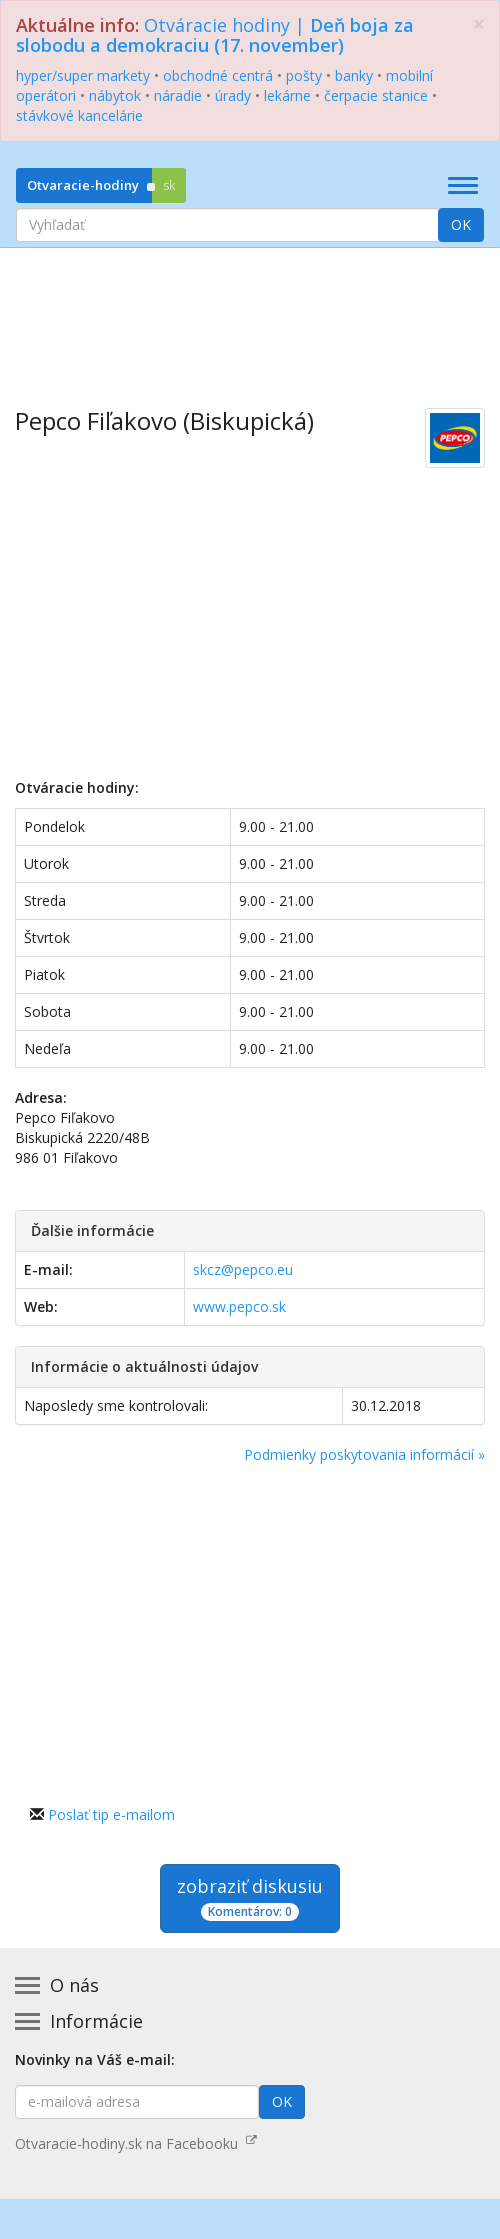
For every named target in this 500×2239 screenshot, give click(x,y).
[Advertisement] (250, 313)
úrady (233, 95)
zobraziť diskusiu (250, 1897)
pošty (304, 75)
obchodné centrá (218, 75)
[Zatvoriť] (479, 24)
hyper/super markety (83, 75)
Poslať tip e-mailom (111, 1814)
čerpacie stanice (376, 95)
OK (461, 224)
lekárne (287, 95)
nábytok (115, 95)
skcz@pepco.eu (243, 1269)
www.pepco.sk (239, 1306)
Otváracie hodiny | (215, 35)
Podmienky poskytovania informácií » (364, 1454)
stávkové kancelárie (79, 115)
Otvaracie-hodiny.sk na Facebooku (136, 2143)
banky (354, 75)
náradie (178, 95)
